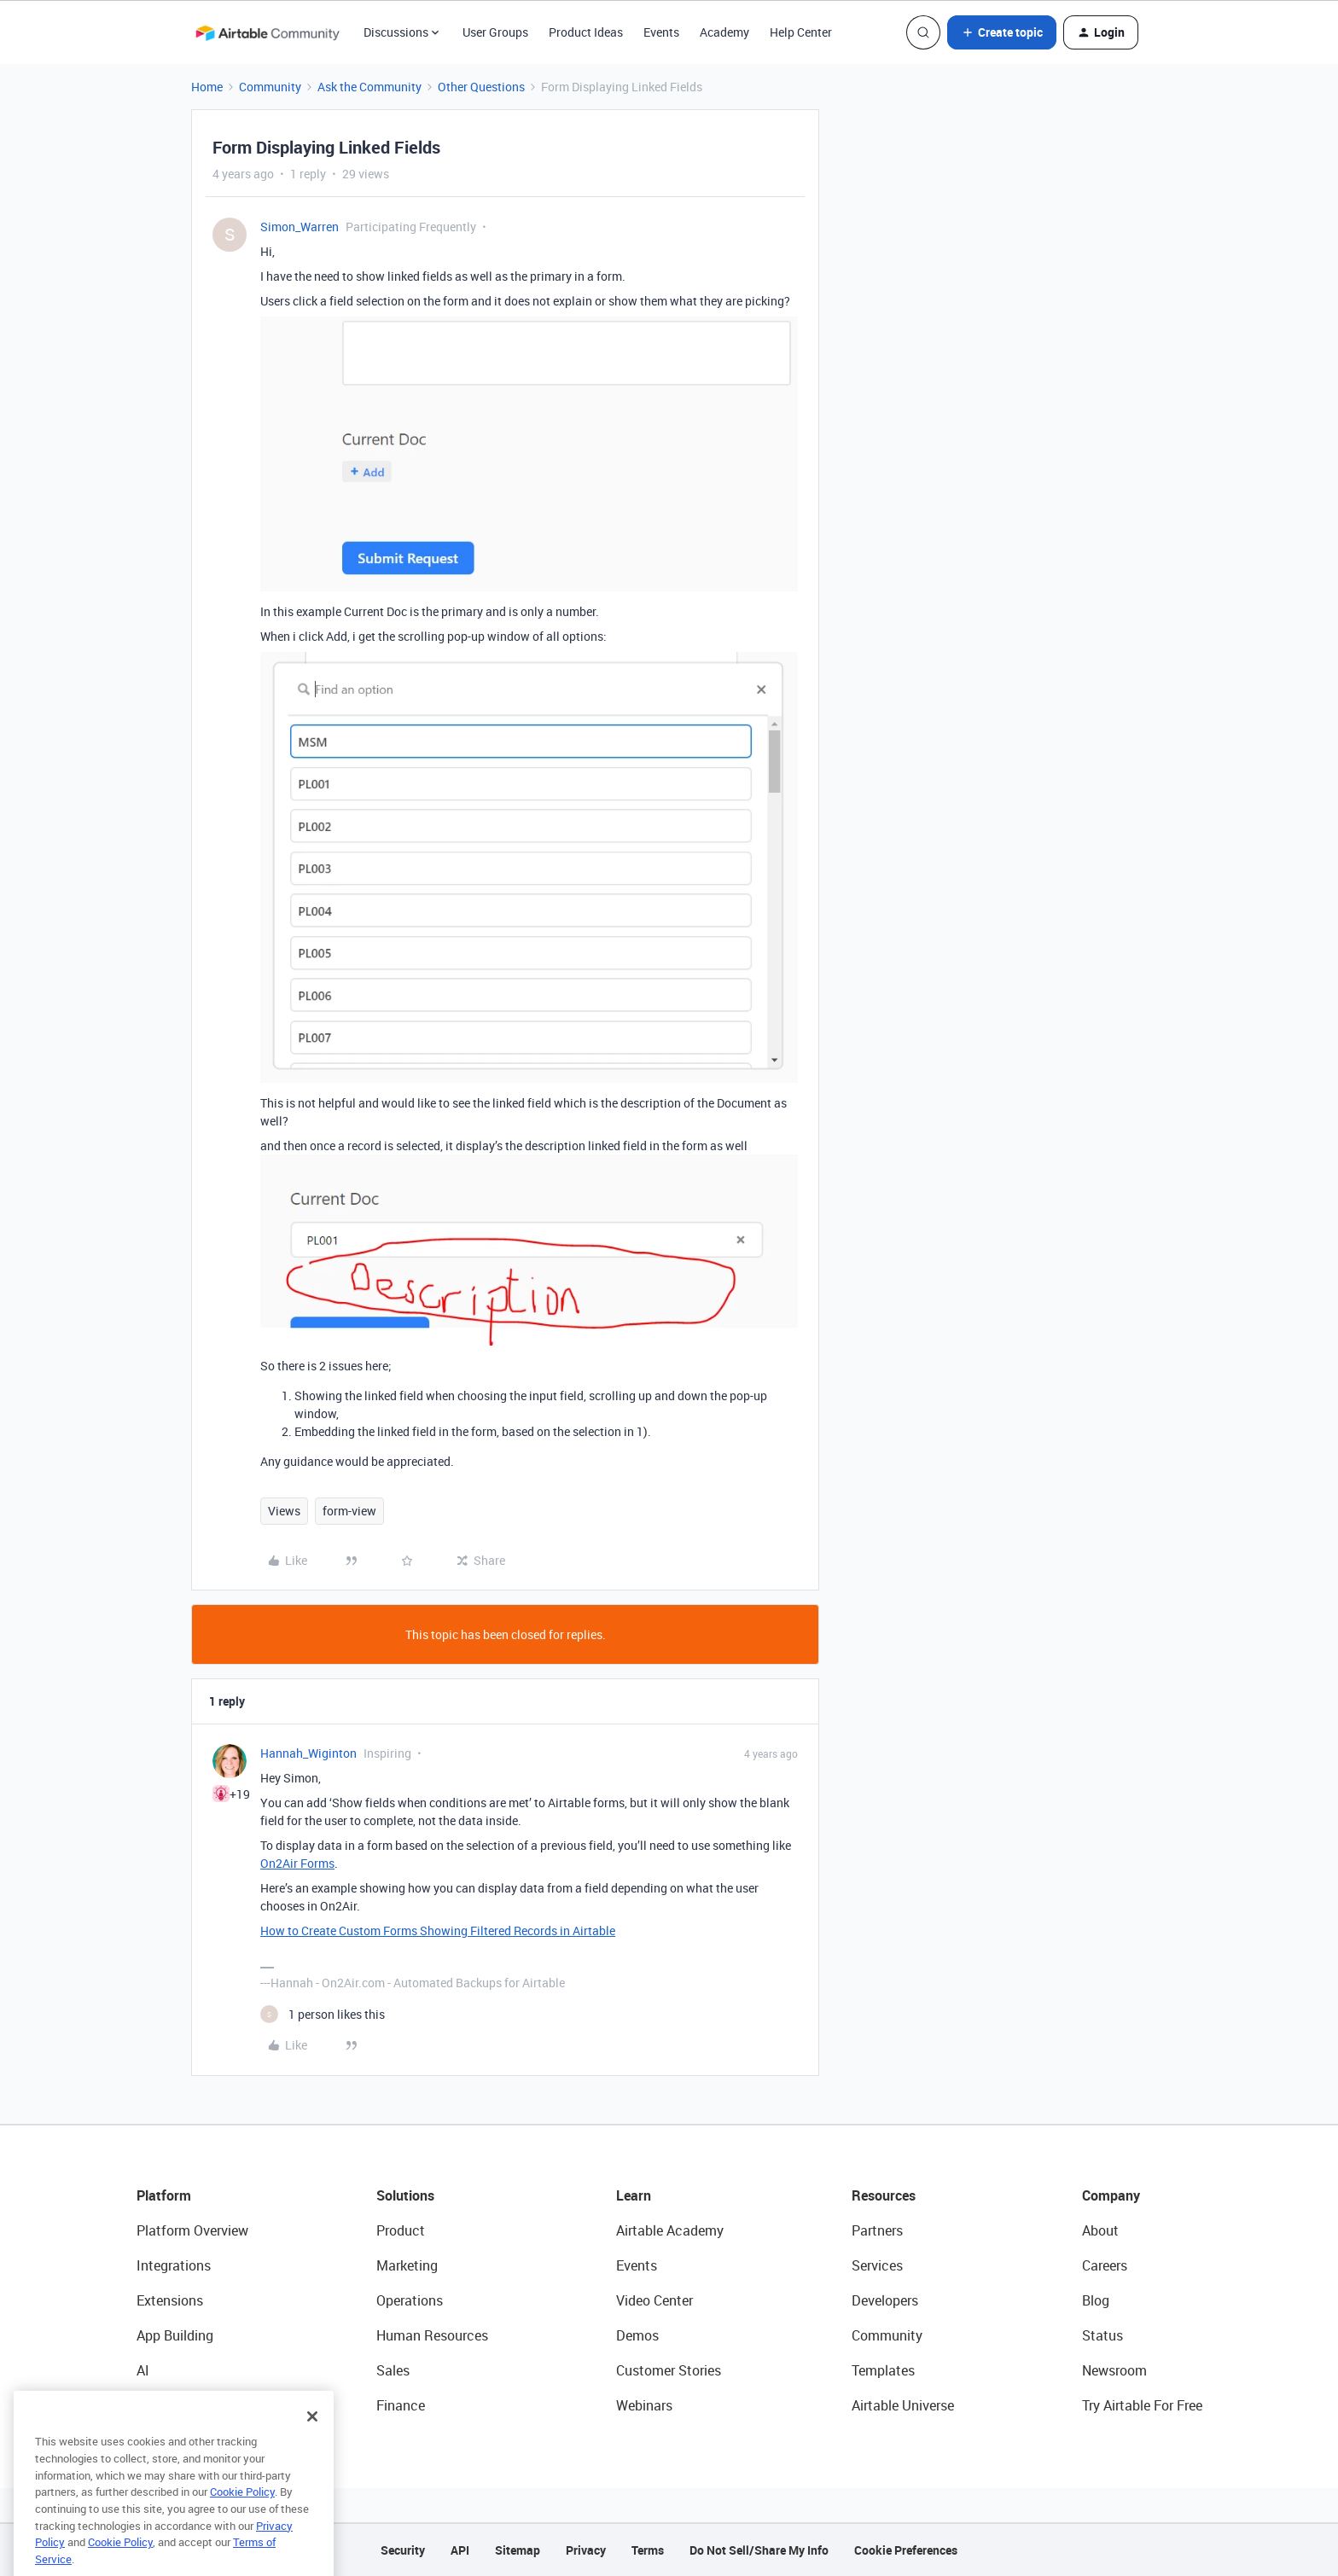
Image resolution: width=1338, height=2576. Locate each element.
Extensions (170, 2300)
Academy (724, 32)
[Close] (312, 2447)
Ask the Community (369, 87)
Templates (883, 2370)
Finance (400, 2405)
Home (207, 87)
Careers (1104, 2265)
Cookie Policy (242, 2522)
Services (877, 2265)
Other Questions (481, 87)
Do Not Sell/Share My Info (759, 2550)
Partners (877, 2230)
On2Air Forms (297, 1863)
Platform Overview (192, 2230)
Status (1102, 2335)
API (460, 2550)
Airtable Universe (903, 2405)
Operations (409, 2300)
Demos (637, 2335)
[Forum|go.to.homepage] (267, 32)
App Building (175, 2335)
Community (270, 87)
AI (143, 2370)
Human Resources (432, 2335)
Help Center (801, 32)
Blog (1095, 2300)
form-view (349, 1511)
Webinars (644, 2405)
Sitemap (517, 2550)
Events (661, 32)
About (1100, 2230)
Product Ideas (586, 32)
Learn (633, 2195)
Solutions (405, 2195)
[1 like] (322, 2014)
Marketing (407, 2265)
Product (400, 2230)
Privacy (586, 2550)
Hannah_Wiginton (308, 1753)
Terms (647, 2550)
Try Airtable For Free (1142, 2405)
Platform (164, 2195)
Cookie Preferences (905, 2550)
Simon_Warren (299, 226)
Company (1111, 2195)
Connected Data (186, 2405)
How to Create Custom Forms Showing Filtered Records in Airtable (437, 1930)
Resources (884, 2195)
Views (284, 1511)
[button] (1001, 32)
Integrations (174, 2265)
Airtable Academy (670, 2230)
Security (403, 2550)
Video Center (654, 2300)
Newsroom (1114, 2370)
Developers (885, 2300)
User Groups (495, 32)
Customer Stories (668, 2370)
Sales (393, 2370)
